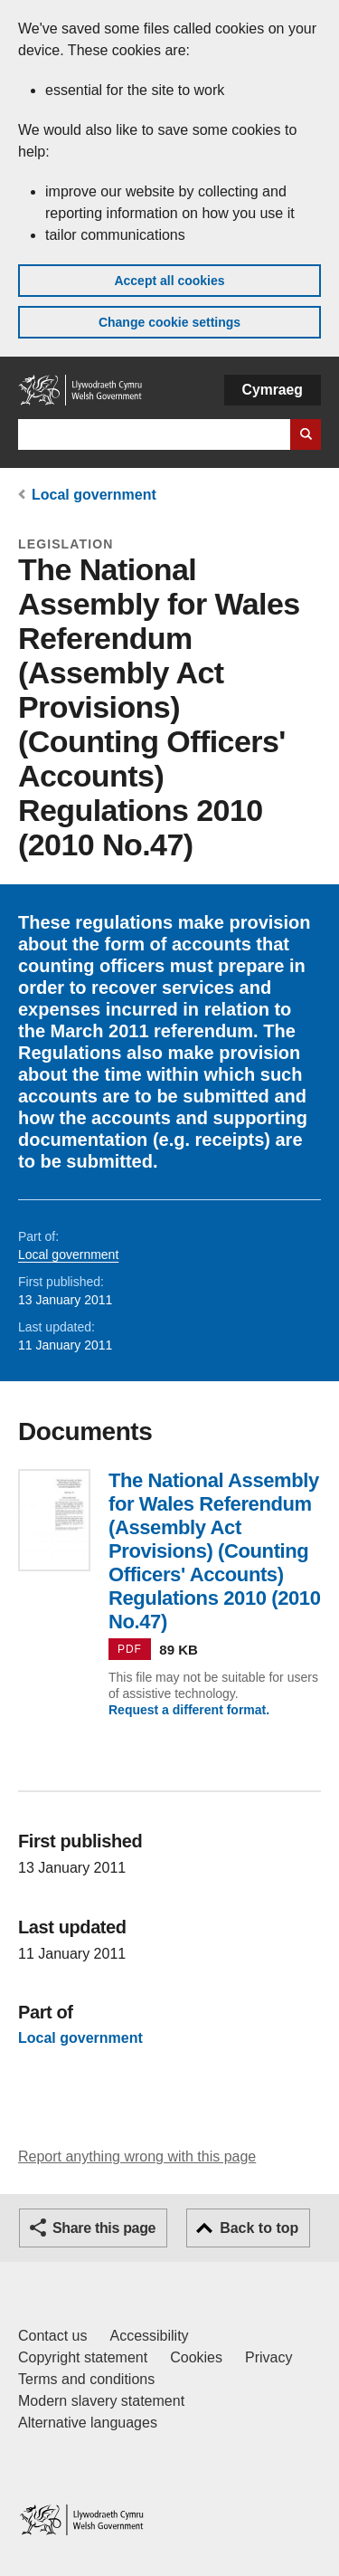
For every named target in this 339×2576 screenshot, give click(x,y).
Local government (94, 494)
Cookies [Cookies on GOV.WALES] (196, 2357)
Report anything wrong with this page (137, 2156)
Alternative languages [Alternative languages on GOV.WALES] (87, 2422)
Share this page (103, 2228)
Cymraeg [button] (272, 389)
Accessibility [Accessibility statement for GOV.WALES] (148, 2335)
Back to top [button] (259, 2228)
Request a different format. (188, 1710)
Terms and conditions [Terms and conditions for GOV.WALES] (86, 2379)
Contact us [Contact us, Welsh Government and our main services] (52, 2335)
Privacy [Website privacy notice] (268, 2357)
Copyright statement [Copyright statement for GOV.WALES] (82, 2357)
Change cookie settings (169, 322)
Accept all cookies (169, 280)
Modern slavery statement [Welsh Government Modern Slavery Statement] (101, 2401)
